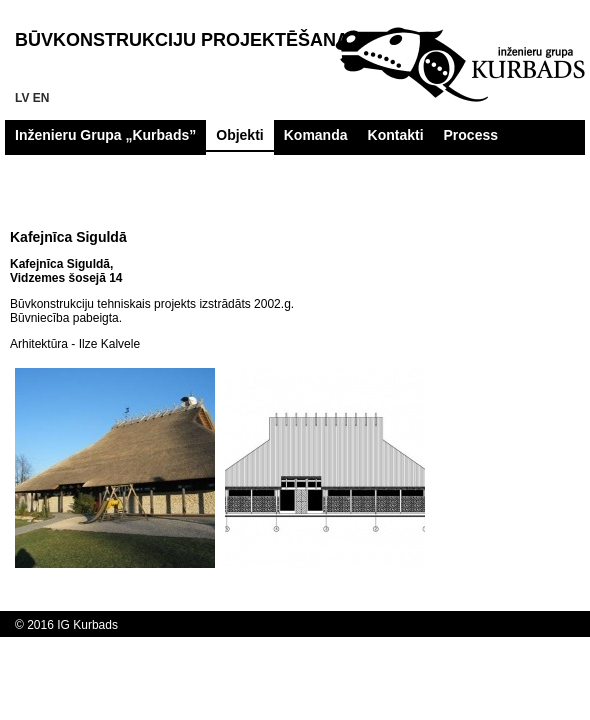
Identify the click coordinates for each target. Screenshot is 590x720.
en (41, 98)
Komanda (316, 135)
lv (22, 98)
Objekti (239, 135)
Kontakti (396, 135)
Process (471, 135)
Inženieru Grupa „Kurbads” (105, 135)
